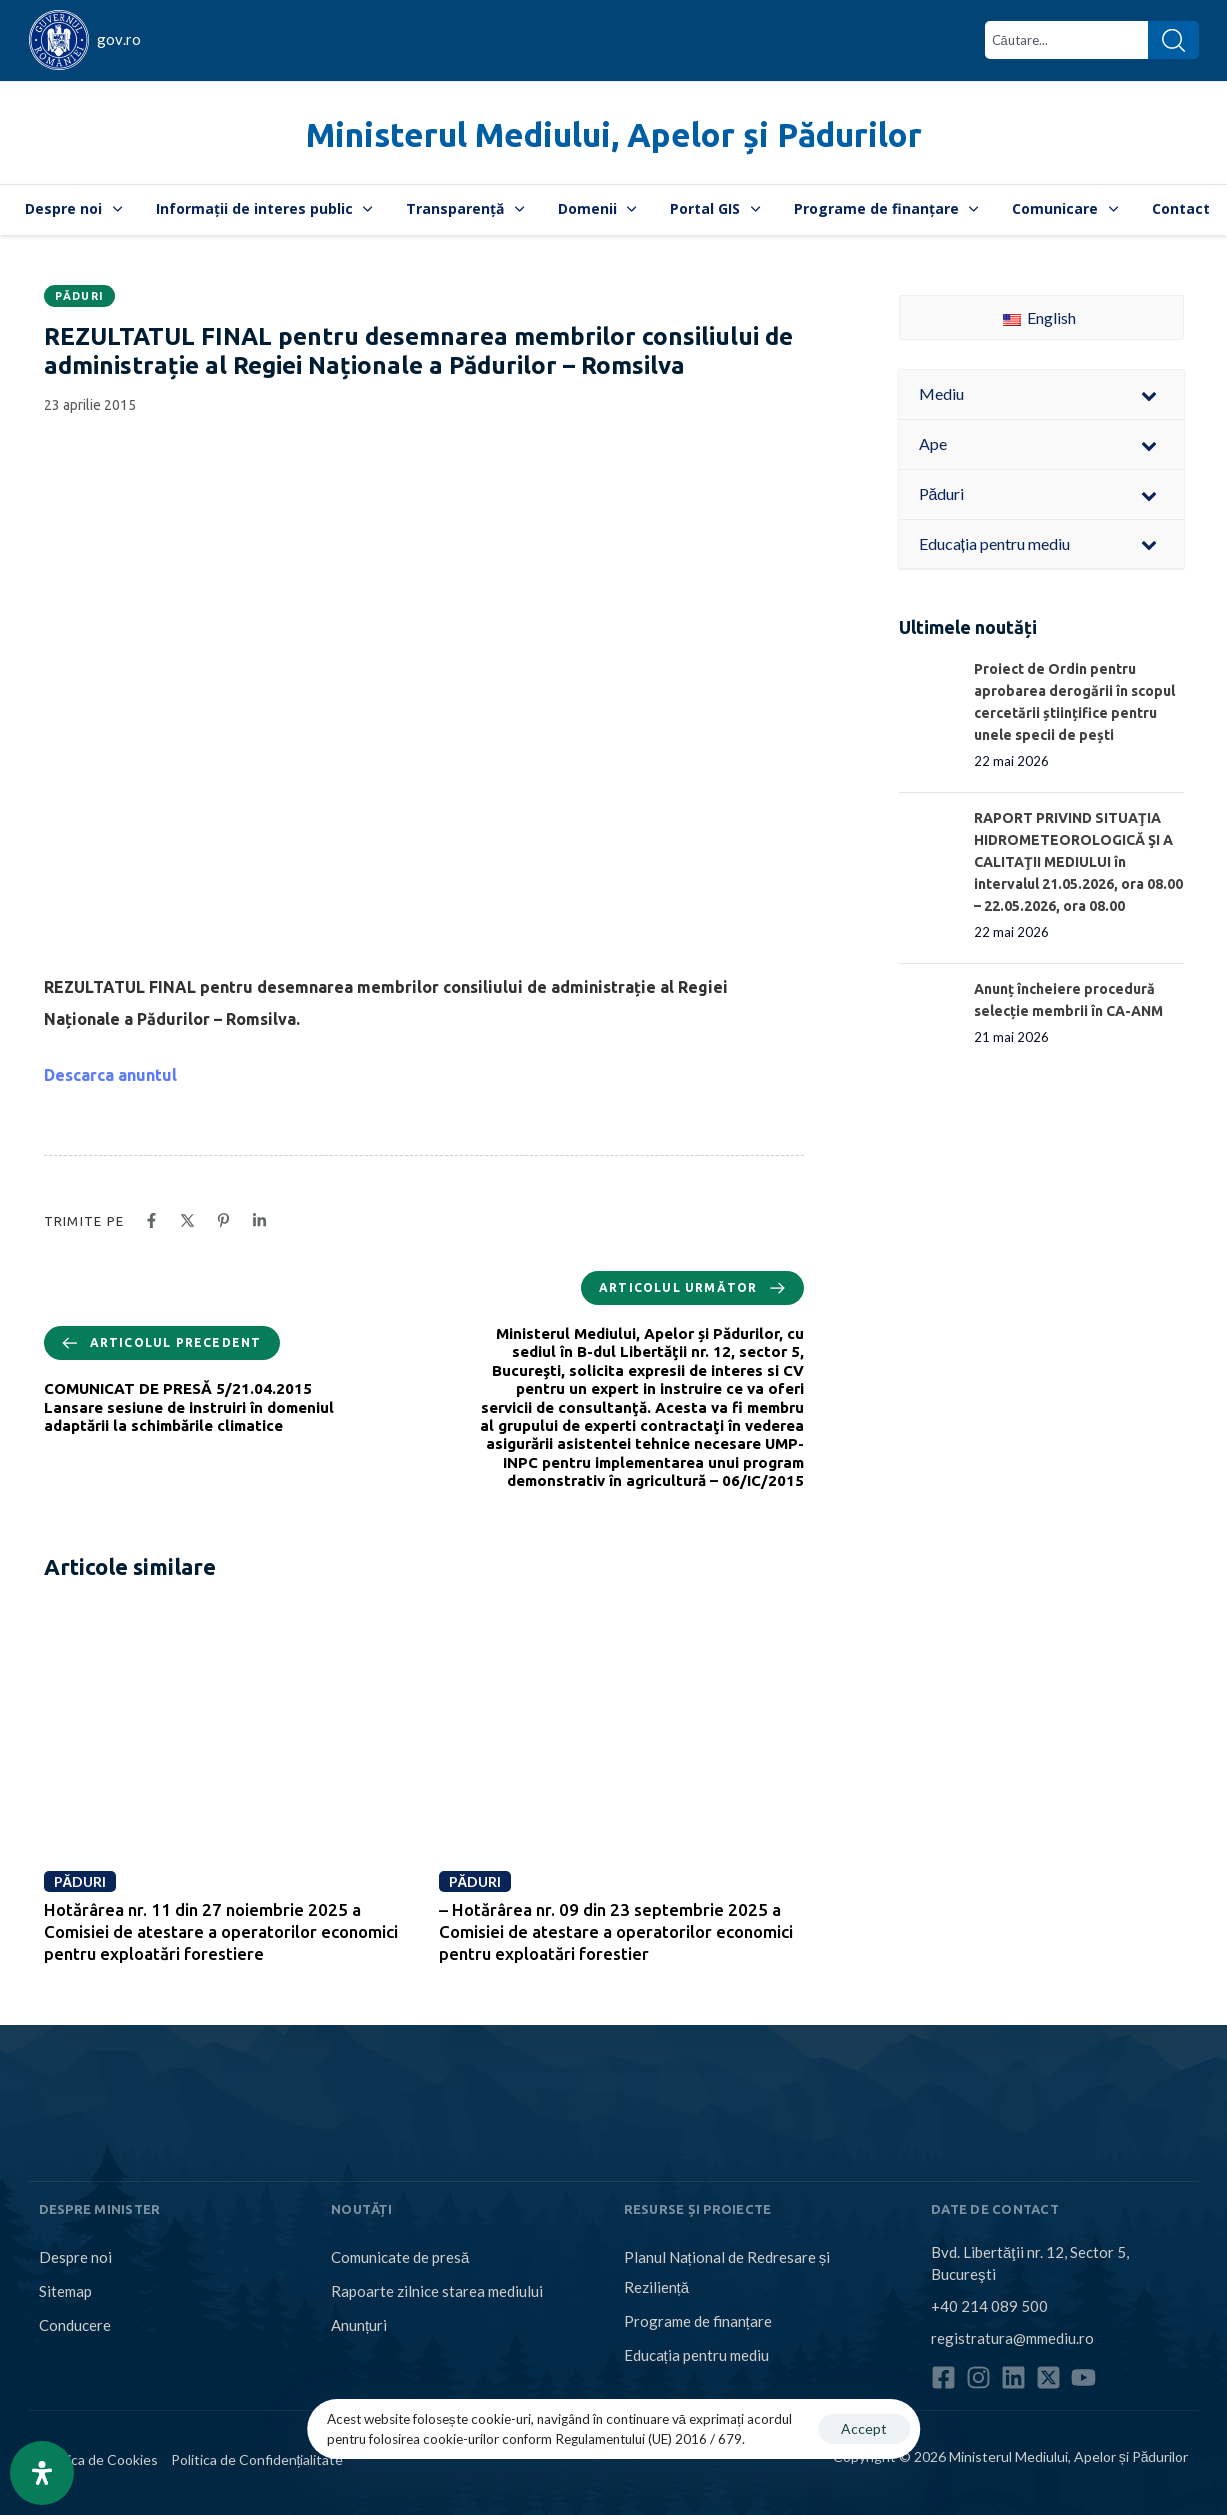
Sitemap (65, 2291)
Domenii (597, 208)
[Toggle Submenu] (1149, 394)
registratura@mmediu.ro (1012, 2338)
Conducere (75, 2325)
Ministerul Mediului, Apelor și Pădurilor (614, 134)
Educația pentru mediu (696, 2355)
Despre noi (73, 208)
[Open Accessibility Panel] (42, 2473)
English (1039, 317)
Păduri (80, 296)
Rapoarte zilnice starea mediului (437, 2291)
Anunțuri (359, 2325)
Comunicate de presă (400, 2257)
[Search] (1173, 40)
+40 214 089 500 (989, 2306)
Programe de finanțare (886, 208)
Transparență (465, 208)
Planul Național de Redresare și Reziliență (727, 2272)
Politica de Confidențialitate (257, 2459)
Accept (864, 2428)
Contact (1181, 208)
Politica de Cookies (98, 2459)
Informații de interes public (264, 208)
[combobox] (1066, 40)
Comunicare (1065, 208)
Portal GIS (715, 208)
